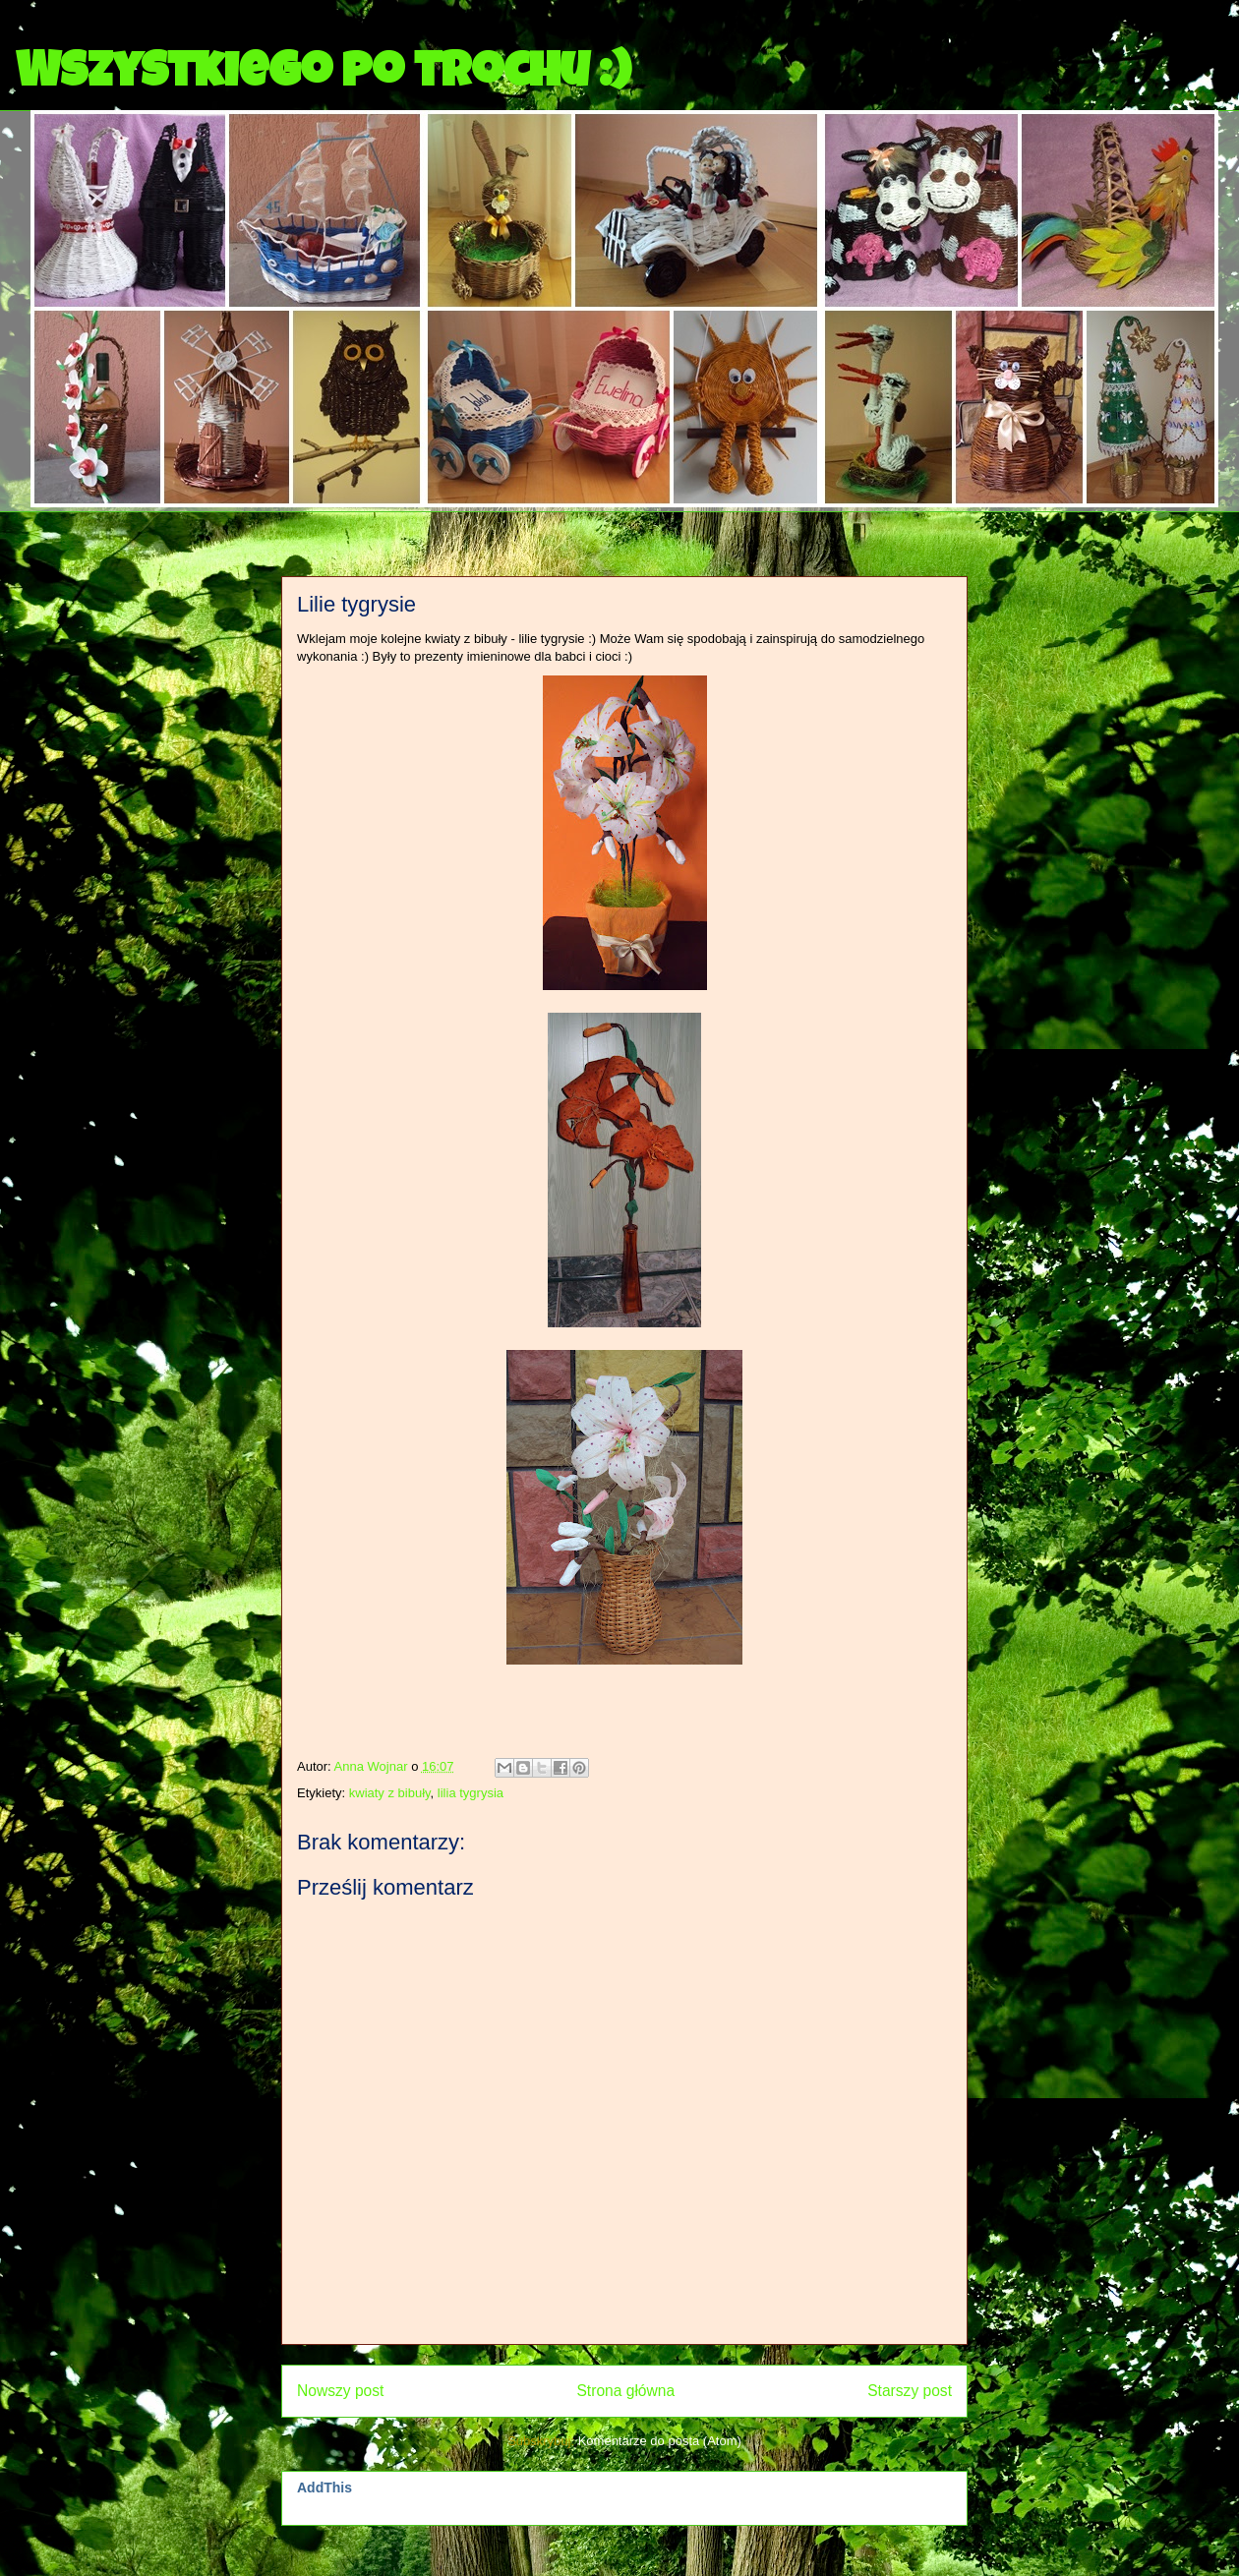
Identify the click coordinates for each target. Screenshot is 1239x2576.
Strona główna (625, 2390)
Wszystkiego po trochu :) (323, 75)
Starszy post (909, 2390)
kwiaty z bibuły (390, 1793)
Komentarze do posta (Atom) (659, 2440)
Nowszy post (340, 2390)
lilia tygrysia (470, 1793)
